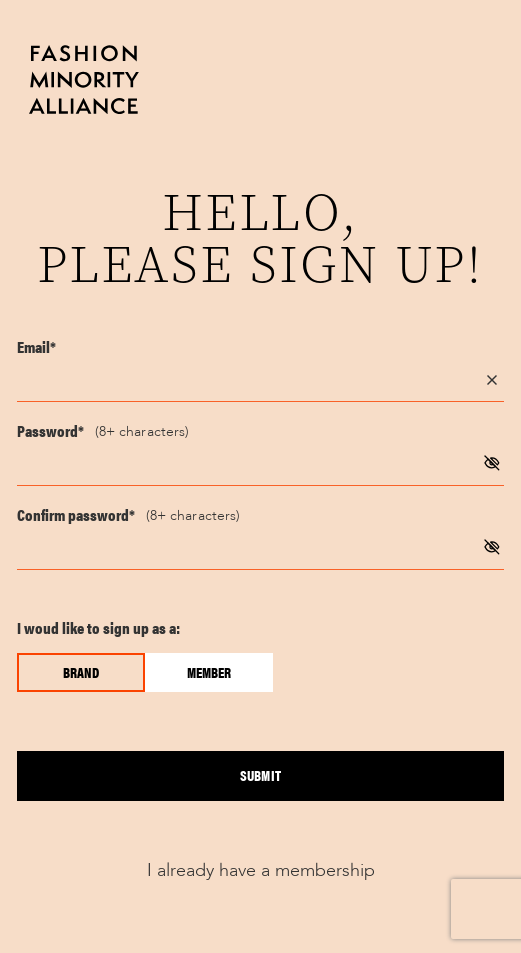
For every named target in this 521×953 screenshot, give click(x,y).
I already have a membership (261, 870)
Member (209, 672)
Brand (81, 672)
